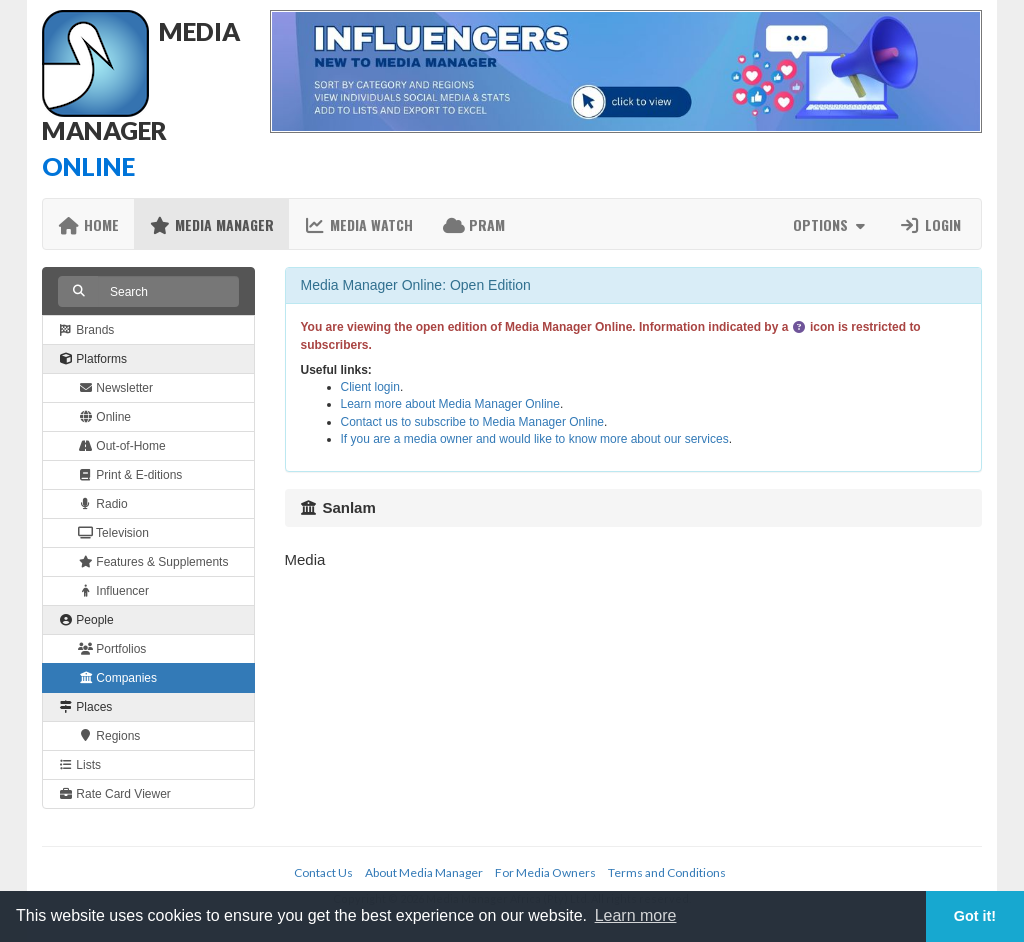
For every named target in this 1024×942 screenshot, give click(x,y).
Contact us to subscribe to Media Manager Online (472, 422)
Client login (370, 387)
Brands (86, 330)
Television (113, 533)
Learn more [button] (636, 915)
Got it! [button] (975, 916)
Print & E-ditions (130, 475)
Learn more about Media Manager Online (450, 404)
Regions (109, 736)
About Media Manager (424, 872)
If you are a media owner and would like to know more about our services (535, 439)
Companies (117, 678)
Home (88, 224)
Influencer (113, 591)
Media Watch (358, 224)
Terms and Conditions (667, 872)
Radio (103, 504)
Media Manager (211, 224)
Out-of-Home (122, 446)
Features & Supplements (153, 562)
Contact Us (323, 872)
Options (831, 224)
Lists (79, 765)
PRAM (474, 224)
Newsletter (115, 388)
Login (930, 224)
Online (104, 417)
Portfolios (112, 649)
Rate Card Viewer (114, 794)
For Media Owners (545, 872)
